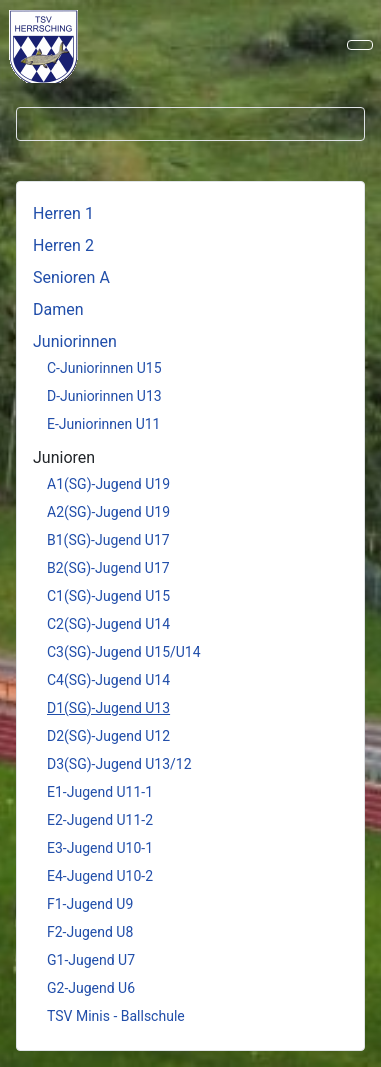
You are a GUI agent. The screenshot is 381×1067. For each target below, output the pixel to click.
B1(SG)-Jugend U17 (108, 540)
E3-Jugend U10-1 (100, 848)
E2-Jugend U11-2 (100, 820)
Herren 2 (63, 245)
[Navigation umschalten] (360, 45)
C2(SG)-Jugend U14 (108, 624)
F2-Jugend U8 (90, 932)
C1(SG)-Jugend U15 (108, 596)
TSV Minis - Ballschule (116, 1016)
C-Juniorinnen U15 (104, 368)
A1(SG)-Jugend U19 (108, 484)
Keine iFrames (53, 45)
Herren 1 (63, 213)
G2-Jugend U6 (91, 988)
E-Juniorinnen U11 (103, 424)
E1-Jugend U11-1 (100, 792)
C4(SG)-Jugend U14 (108, 680)
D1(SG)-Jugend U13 (108, 708)
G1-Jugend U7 (91, 960)
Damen (58, 309)
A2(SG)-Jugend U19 (108, 512)
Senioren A (71, 277)
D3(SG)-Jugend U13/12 (119, 764)
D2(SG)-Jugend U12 (108, 736)
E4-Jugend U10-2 (100, 876)
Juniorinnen (75, 341)
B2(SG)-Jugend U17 (108, 568)
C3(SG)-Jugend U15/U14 (124, 652)
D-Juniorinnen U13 (104, 396)
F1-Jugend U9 (90, 904)
